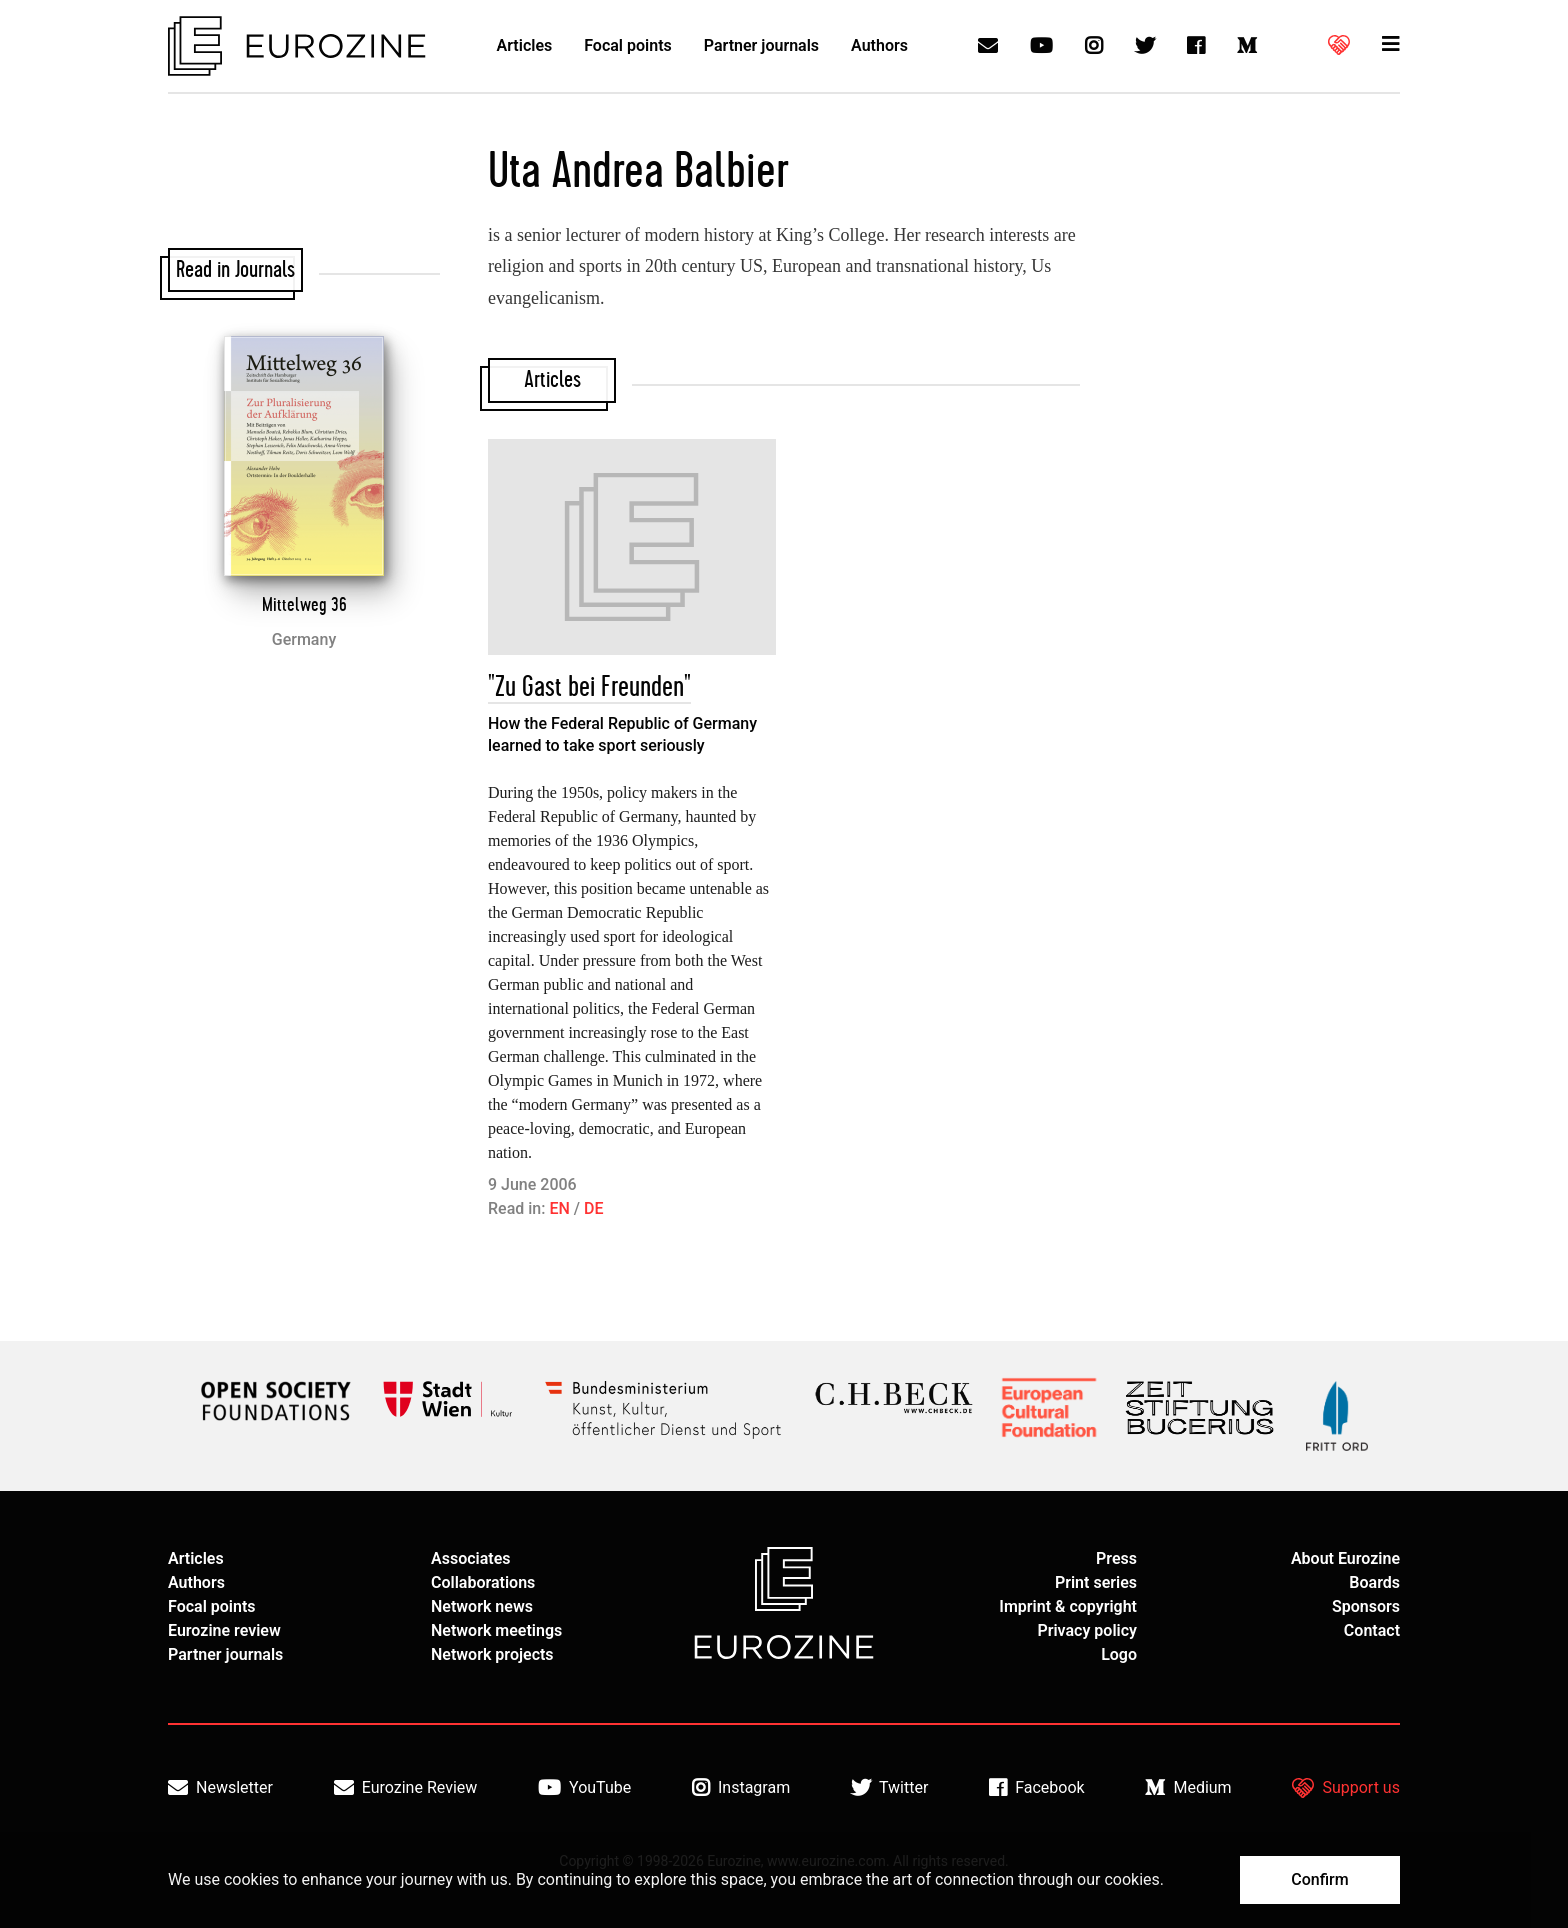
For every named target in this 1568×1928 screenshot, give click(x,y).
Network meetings (496, 1630)
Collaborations (483, 1582)
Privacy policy (1087, 1630)
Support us (1346, 1788)
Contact (1372, 1630)
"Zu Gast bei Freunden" (589, 687)
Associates (471, 1558)
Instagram (741, 1788)
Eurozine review (224, 1630)
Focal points (628, 45)
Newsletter (220, 1788)
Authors (879, 45)
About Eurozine (1345, 1558)
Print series (1096, 1582)
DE (593, 1208)
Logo (1119, 1654)
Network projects (492, 1654)
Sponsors (1366, 1606)
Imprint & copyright (1068, 1606)
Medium (1188, 1788)
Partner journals (761, 45)
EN (559, 1208)
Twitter (889, 1788)
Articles (525, 45)
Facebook (1036, 1788)
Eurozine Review (406, 1788)
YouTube (584, 1788)
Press (1116, 1558)
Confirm (1319, 1879)
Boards (1374, 1582)
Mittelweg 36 (304, 605)
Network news (482, 1606)
